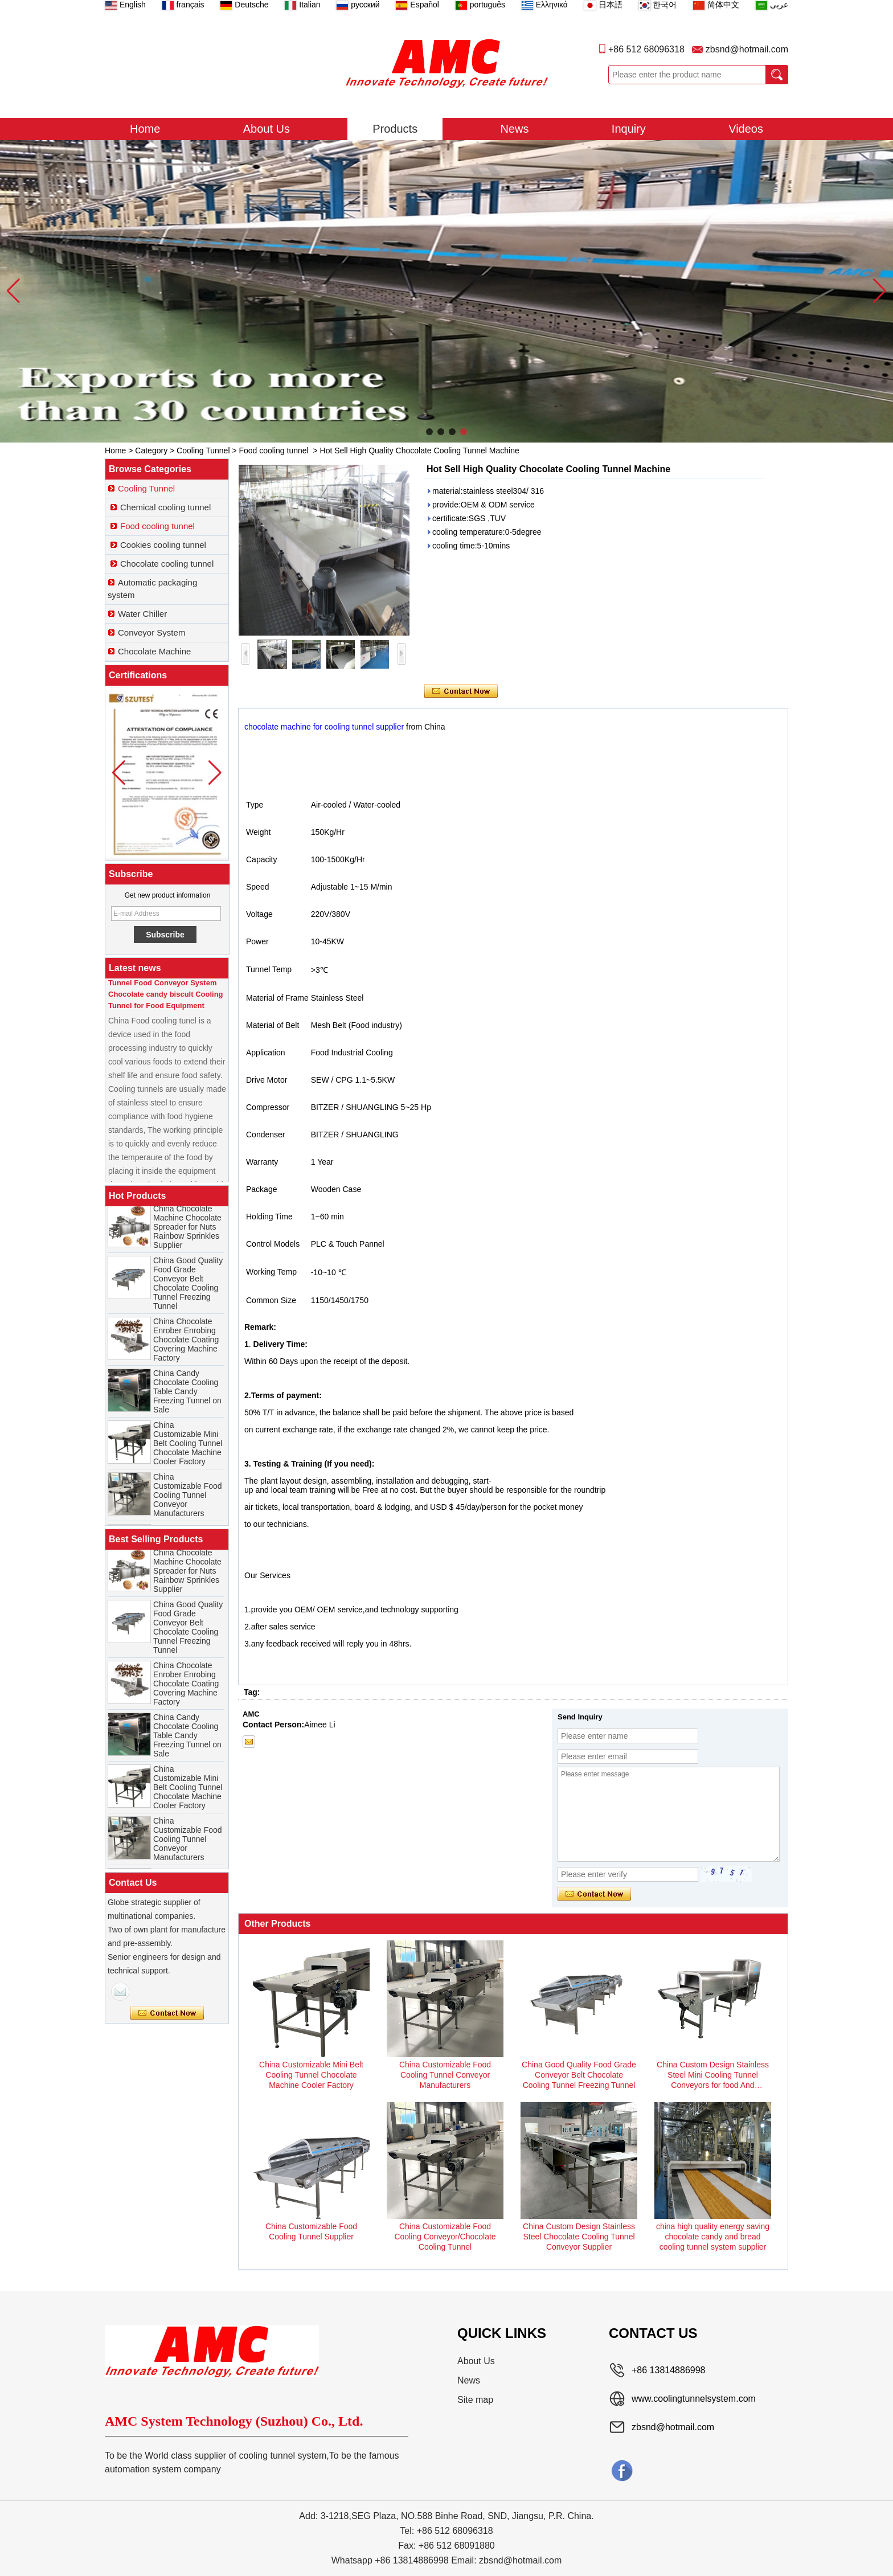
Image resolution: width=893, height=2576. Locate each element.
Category (151, 450)
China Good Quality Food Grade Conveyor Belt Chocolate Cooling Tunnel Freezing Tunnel (188, 1287)
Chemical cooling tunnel (165, 507)
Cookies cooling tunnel (163, 545)
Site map (475, 2400)
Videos (745, 128)
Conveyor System (151, 632)
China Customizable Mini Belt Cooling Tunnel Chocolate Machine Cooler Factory (187, 1448)
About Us (266, 128)
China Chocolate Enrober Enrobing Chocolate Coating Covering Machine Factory (186, 1344)
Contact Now (167, 2013)
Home (145, 128)
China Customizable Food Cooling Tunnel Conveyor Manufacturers (187, 1499)
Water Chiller (142, 614)
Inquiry (629, 128)
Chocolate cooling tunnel (167, 563)
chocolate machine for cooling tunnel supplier (324, 726)
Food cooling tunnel (273, 450)
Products (394, 128)
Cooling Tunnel (203, 450)
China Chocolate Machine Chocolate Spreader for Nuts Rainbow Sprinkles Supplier (187, 1231)
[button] (429, 431)
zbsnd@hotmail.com (747, 49)
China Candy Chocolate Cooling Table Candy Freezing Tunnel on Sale (187, 1396)
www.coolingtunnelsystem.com (694, 2398)
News (515, 128)
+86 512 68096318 (646, 49)
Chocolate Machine (154, 651)
